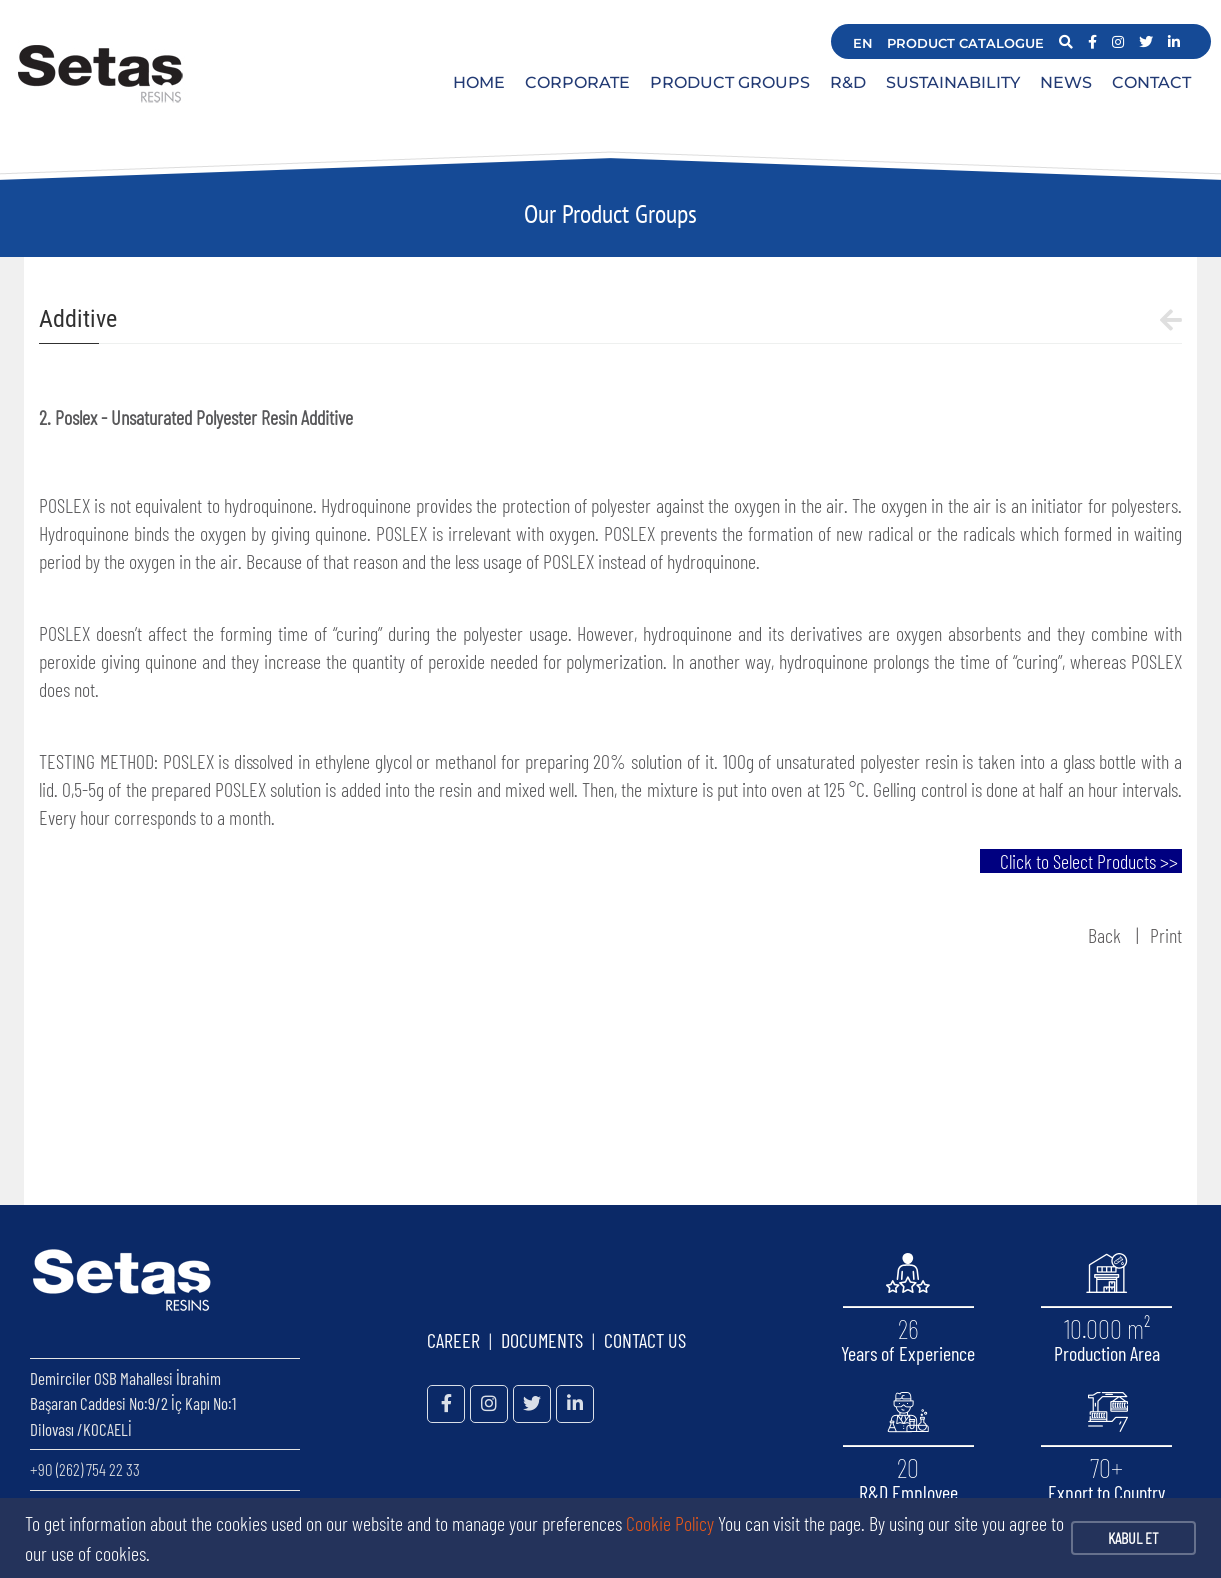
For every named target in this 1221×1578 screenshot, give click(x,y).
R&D (848, 82)
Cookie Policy (670, 1523)
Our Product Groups (610, 213)
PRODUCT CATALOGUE (965, 43)
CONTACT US (645, 1340)
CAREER (453, 1340)
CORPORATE (577, 82)
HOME (479, 82)
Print (1166, 935)
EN (863, 43)
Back (1104, 935)
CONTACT (1151, 82)
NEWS (1066, 82)
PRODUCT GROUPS (730, 82)
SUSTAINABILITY (953, 82)
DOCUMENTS (542, 1340)
